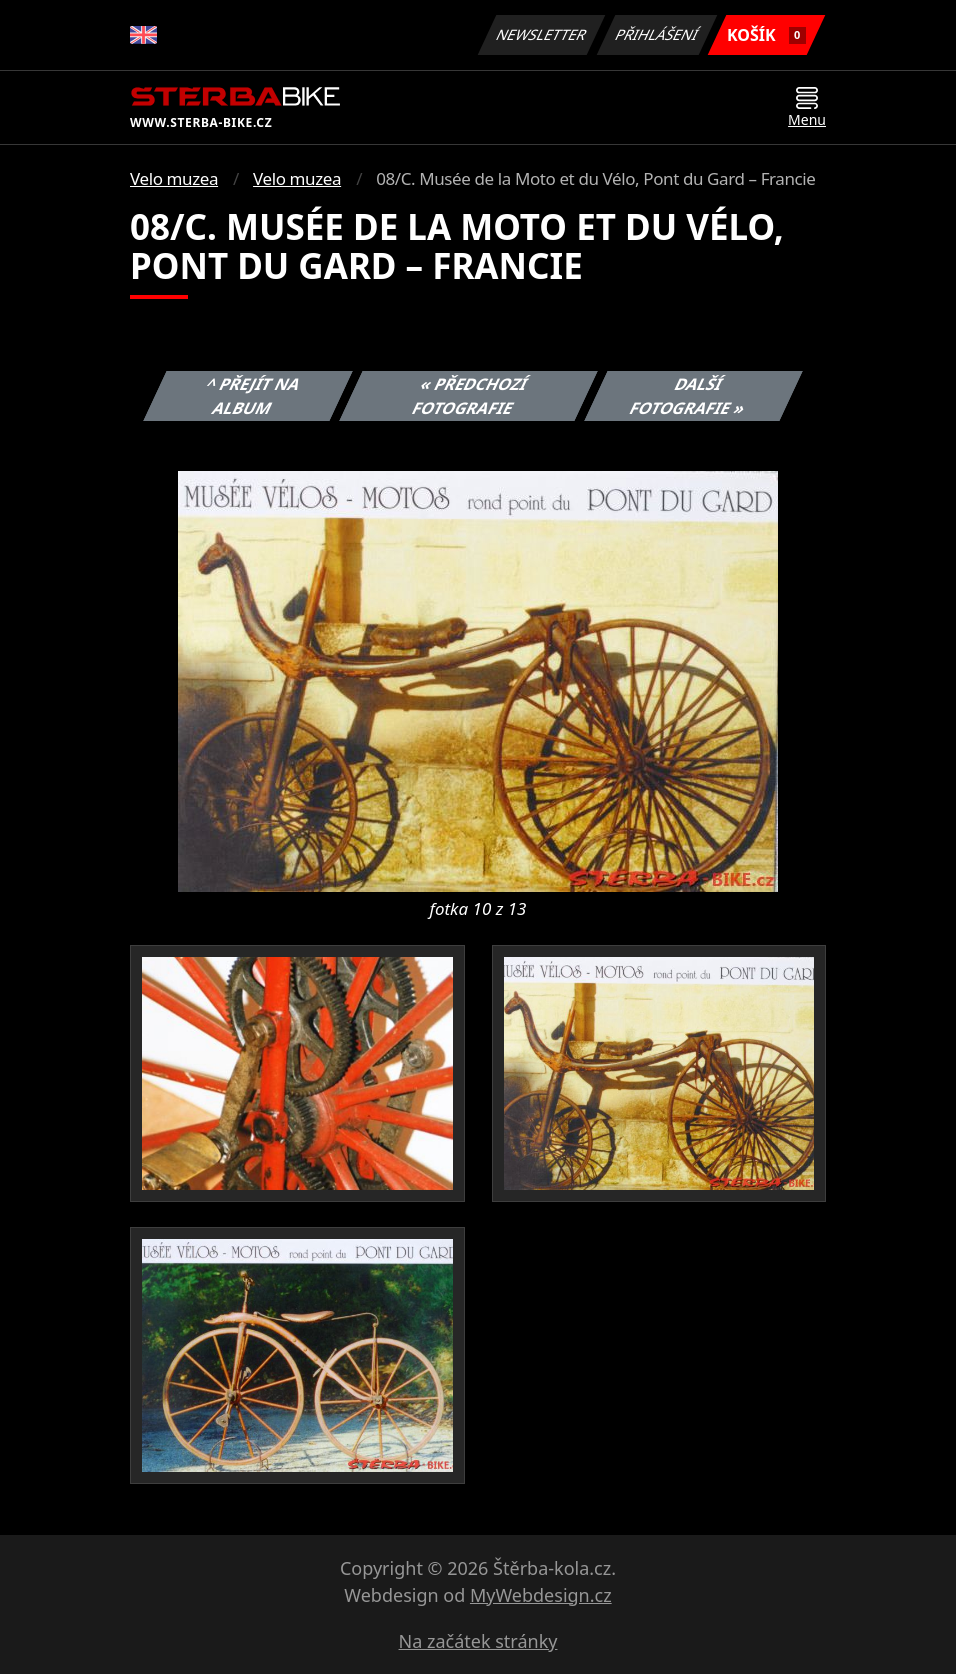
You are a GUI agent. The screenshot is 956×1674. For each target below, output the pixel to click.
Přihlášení (656, 34)
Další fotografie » (688, 396)
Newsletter (541, 34)
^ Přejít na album (253, 396)
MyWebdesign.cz (541, 1595)
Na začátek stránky (478, 1641)
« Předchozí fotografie (470, 396)
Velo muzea (174, 178)
